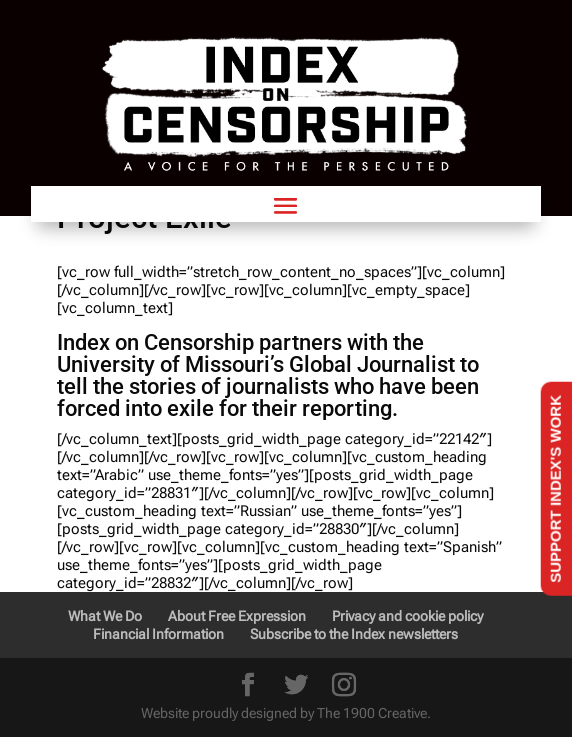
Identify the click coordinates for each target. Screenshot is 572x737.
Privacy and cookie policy (407, 616)
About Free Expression (237, 616)
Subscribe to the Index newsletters (354, 634)
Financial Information (158, 634)
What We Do (105, 616)
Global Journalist (372, 364)
